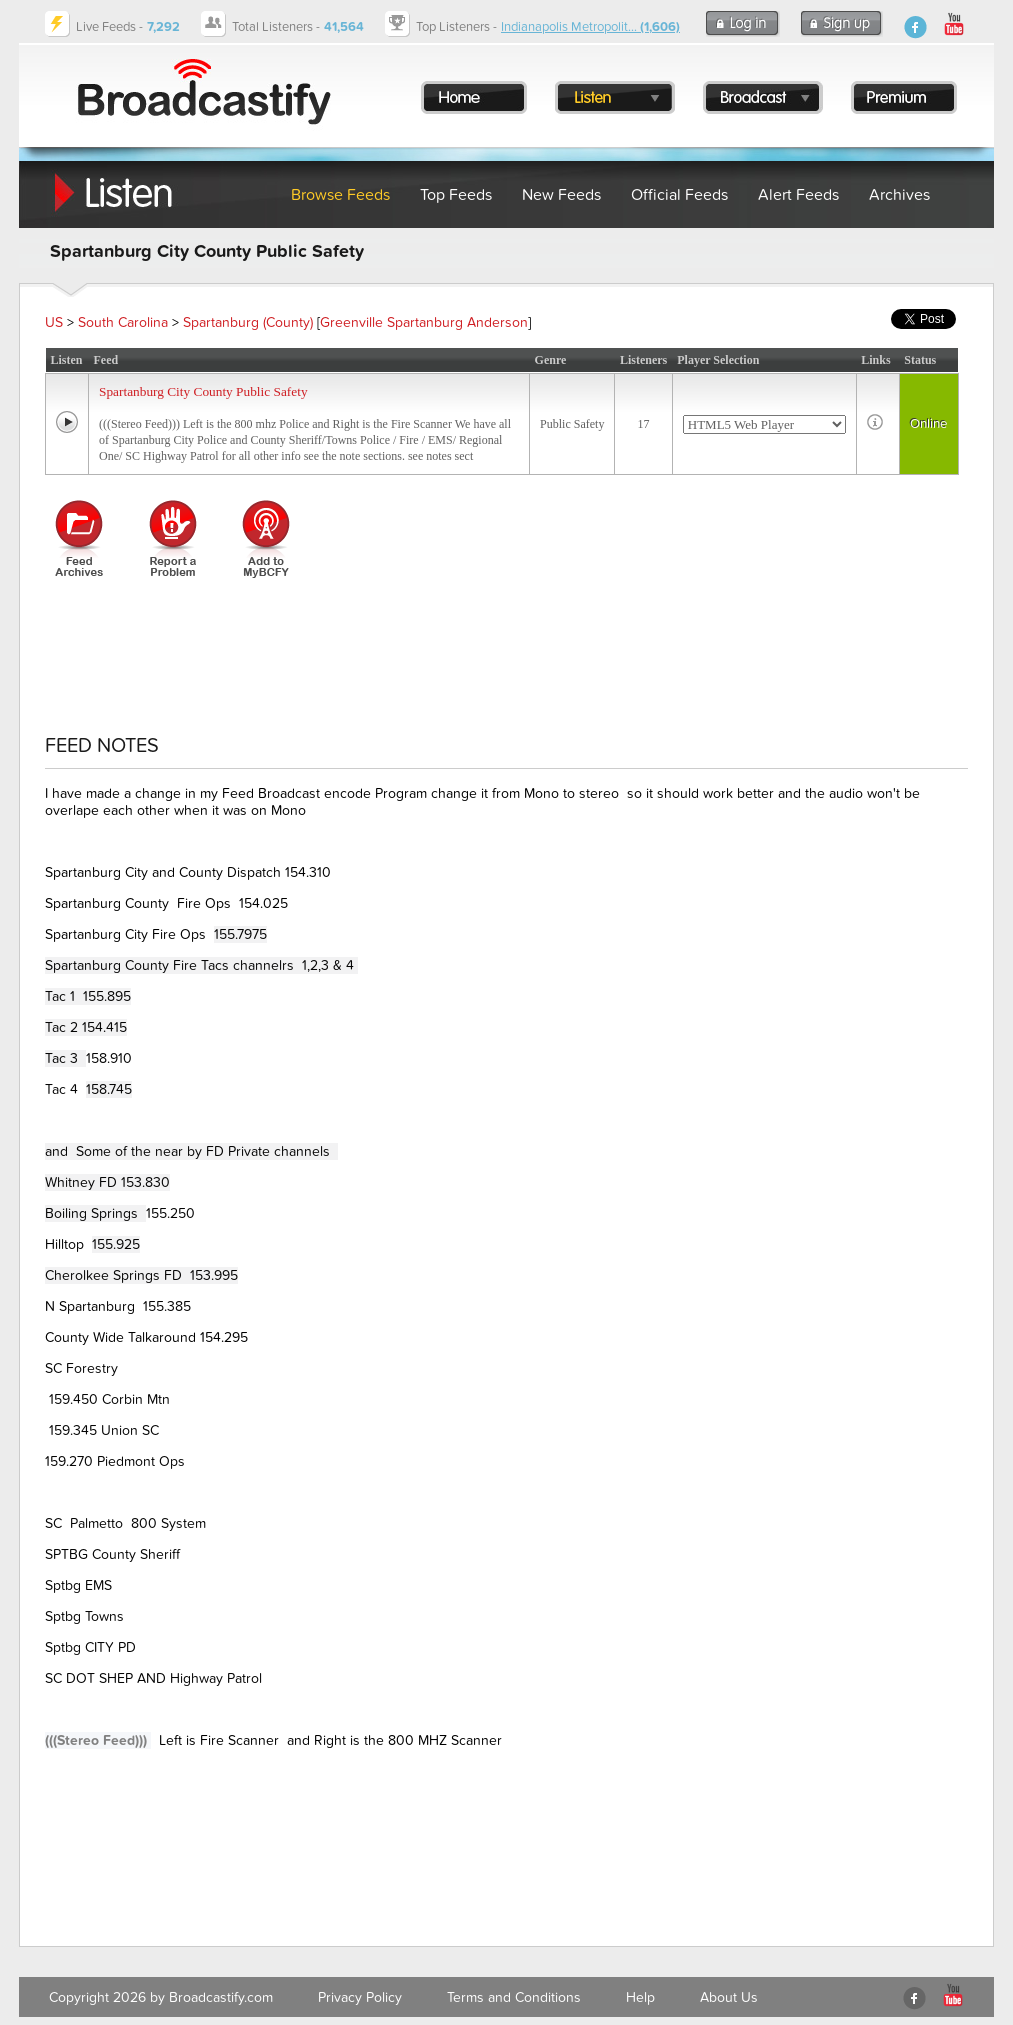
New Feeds (561, 195)
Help (640, 1997)
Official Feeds (679, 195)
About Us (729, 1997)
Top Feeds (456, 195)
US (54, 322)
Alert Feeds (798, 195)
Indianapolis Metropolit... (590, 27)
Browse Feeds (340, 195)
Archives (899, 195)
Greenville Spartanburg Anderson (424, 322)
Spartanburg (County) (248, 322)
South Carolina (123, 322)
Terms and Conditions (514, 1997)
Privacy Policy (360, 1997)
